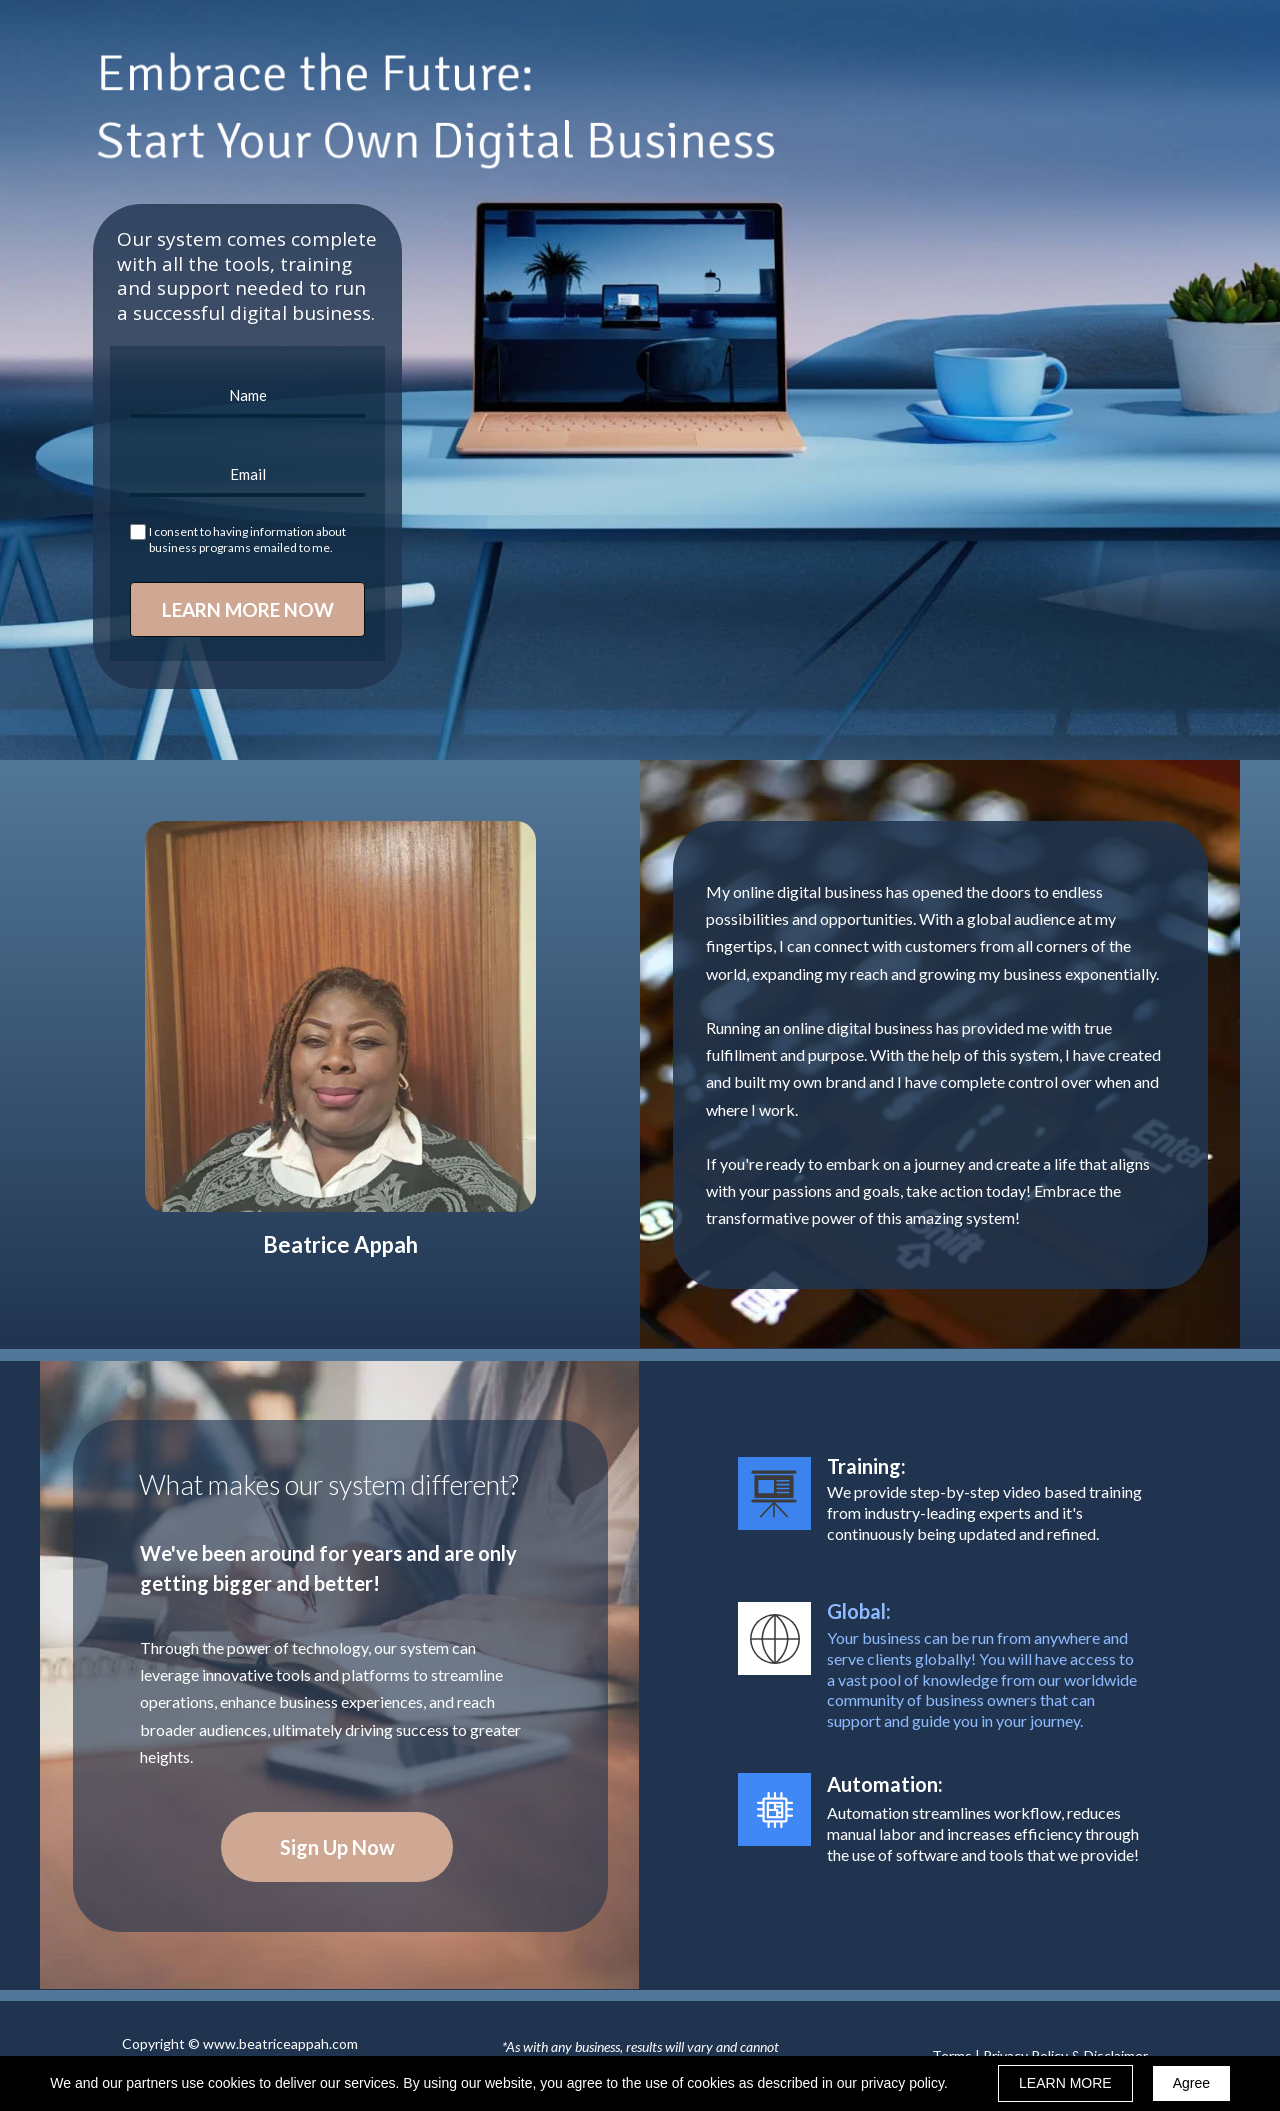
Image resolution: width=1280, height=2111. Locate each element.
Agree (1191, 2083)
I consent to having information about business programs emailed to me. (247, 539)
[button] (337, 1847)
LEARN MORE (1065, 2083)
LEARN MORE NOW (247, 609)
